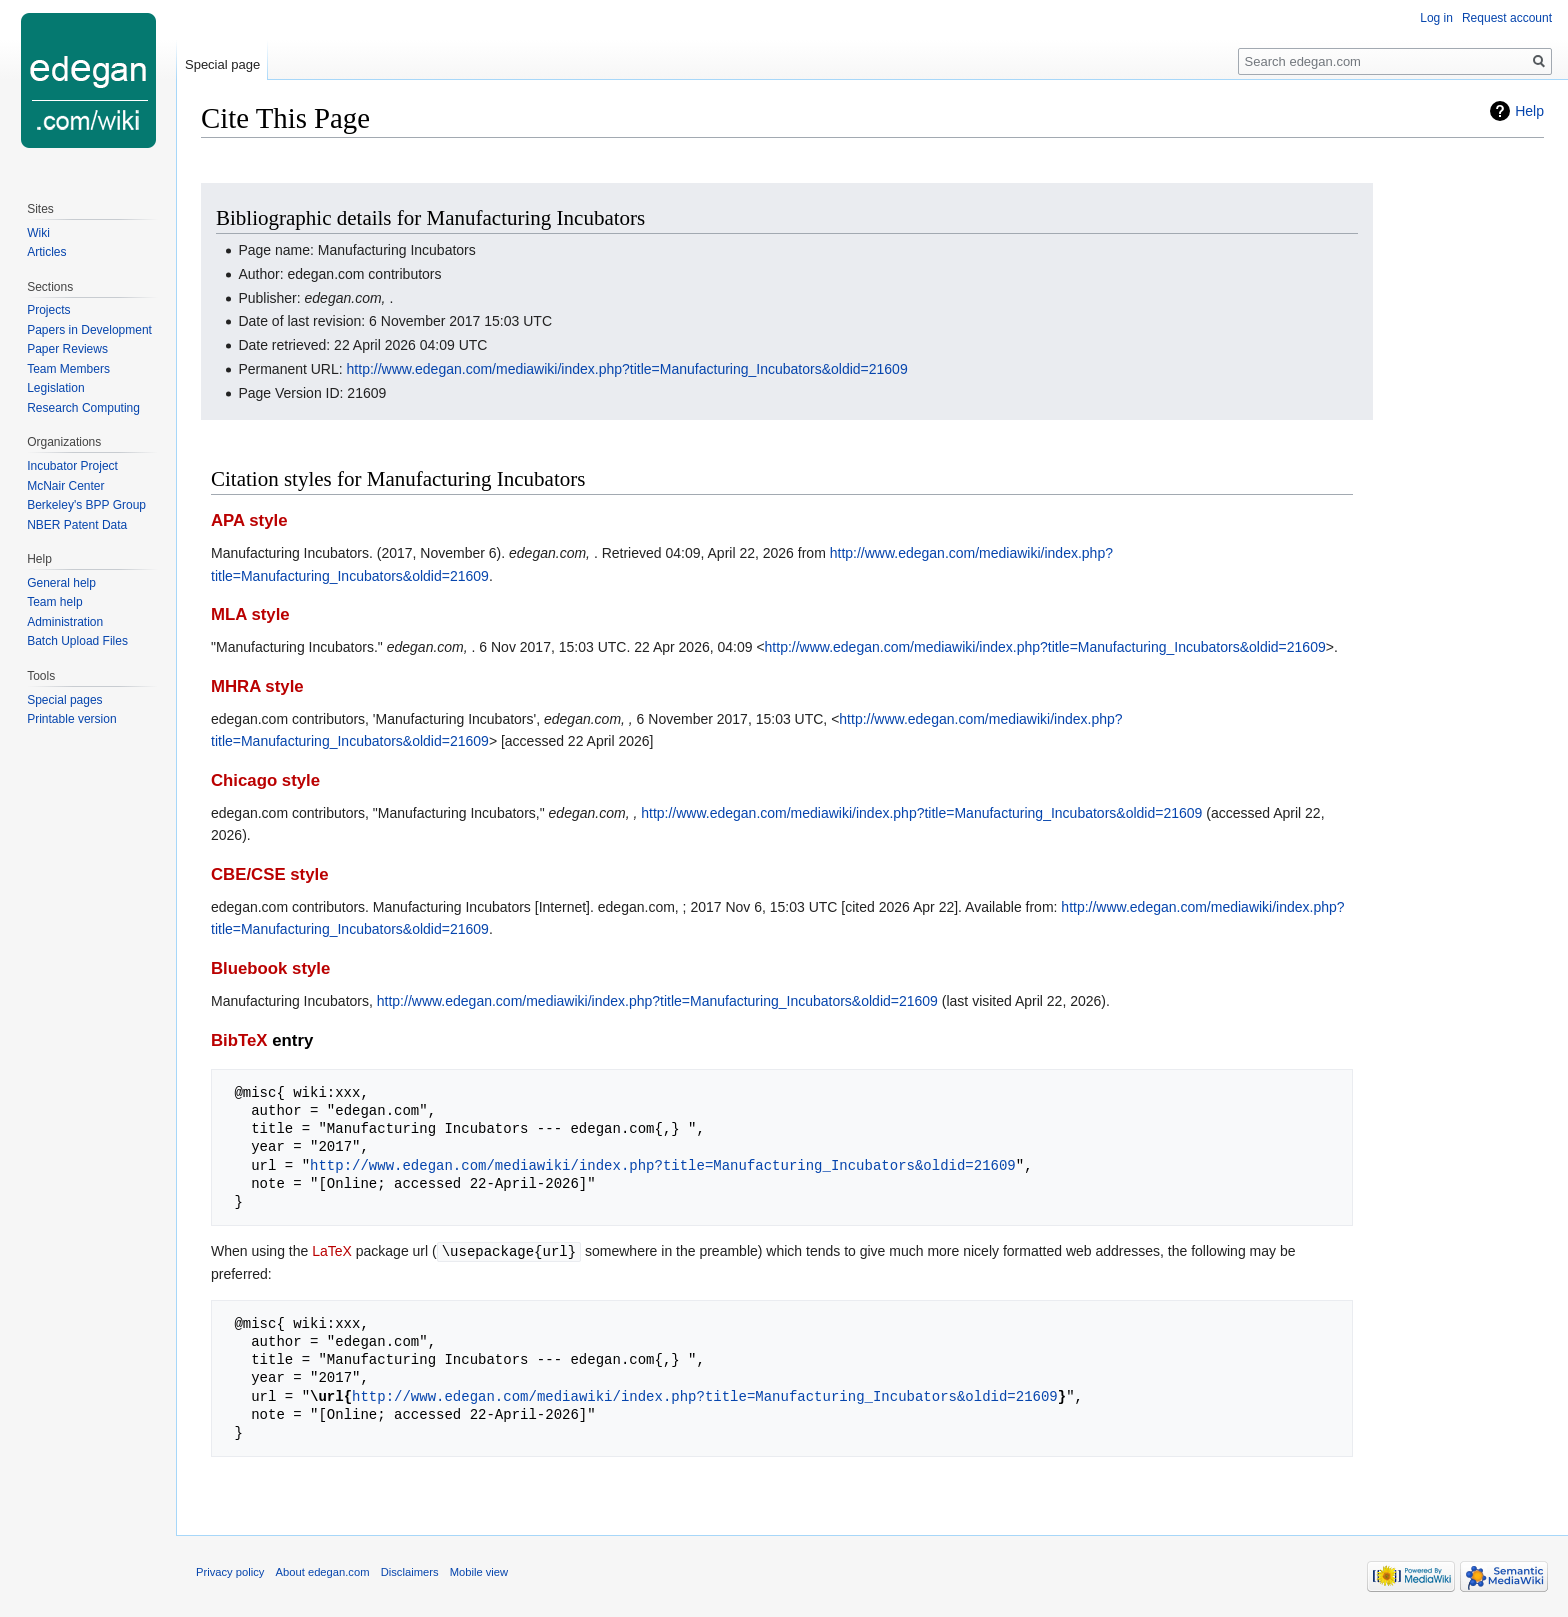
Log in (1436, 18)
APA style (249, 520)
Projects (48, 310)
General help (61, 583)
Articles (46, 252)
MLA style (250, 614)
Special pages (64, 700)
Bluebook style (270, 968)
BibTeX (239, 1040)
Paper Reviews (67, 349)
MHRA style (257, 686)
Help (1529, 111)
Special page (222, 64)
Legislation (55, 388)
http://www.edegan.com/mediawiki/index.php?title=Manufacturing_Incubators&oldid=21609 (627, 369)
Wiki (38, 233)
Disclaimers (410, 1571)
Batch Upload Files (77, 641)
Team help (54, 602)
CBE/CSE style (270, 874)
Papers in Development (89, 330)
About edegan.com (323, 1571)
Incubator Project (72, 466)
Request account (1507, 18)
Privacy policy (230, 1571)
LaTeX (332, 1251)
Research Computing (83, 408)
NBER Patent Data (77, 525)
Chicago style (265, 780)
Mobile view (479, 1571)
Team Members (68, 369)
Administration (65, 622)
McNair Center (65, 486)
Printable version (71, 719)
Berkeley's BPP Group (86, 505)
